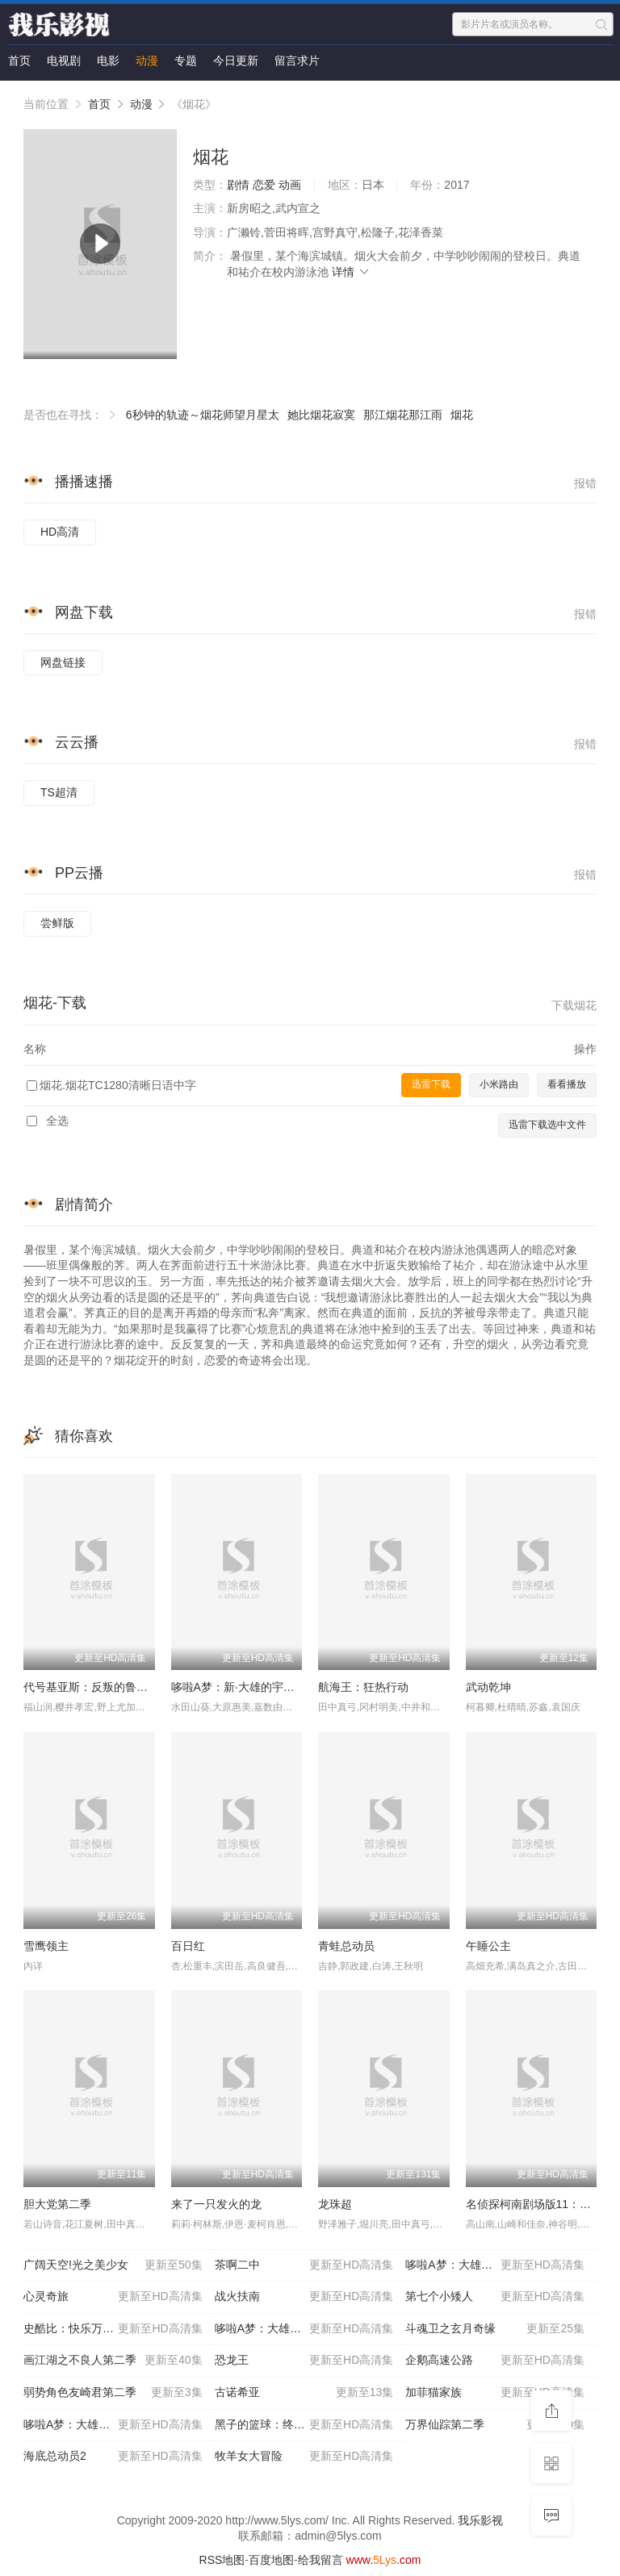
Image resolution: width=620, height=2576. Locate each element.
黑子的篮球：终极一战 (304, 2425)
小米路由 (499, 1084)
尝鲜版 (57, 922)
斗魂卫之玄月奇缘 (494, 2329)
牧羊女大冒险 (304, 2457)
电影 (108, 60)
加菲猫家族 (494, 2393)
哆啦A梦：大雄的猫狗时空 (113, 2425)
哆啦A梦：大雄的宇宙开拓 (304, 2329)
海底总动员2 (113, 2457)
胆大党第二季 (57, 2204)
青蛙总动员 (346, 1945)
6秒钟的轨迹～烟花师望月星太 (202, 414)
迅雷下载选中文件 (547, 1124)
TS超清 (59, 792)
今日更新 (235, 60)
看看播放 (566, 1084)
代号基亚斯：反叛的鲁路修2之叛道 (111, 1686)
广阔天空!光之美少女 (113, 2265)
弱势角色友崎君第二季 (113, 2393)
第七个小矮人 (494, 2297)
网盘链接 (63, 662)
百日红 (188, 1945)
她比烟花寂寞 (321, 414)
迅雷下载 (431, 1084)
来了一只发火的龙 (216, 2204)
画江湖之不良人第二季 (113, 2361)
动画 (290, 184)
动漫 (147, 60)
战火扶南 (304, 2297)
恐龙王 (304, 2361)
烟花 (461, 414)
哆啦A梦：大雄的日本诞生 (494, 2265)
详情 (351, 271)
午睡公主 (488, 1945)
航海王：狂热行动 (363, 1686)
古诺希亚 (304, 2393)
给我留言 (320, 2559)
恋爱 (264, 184)
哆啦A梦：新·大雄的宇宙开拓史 (250, 1686)
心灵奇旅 (113, 2297)
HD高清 (59, 531)
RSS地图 (222, 2559)
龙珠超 (335, 2204)
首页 (19, 60)
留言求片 (297, 60)
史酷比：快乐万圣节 (113, 2329)
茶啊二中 (304, 2265)
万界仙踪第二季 (494, 2425)
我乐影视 (480, 2520)
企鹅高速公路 (494, 2361)
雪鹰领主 (46, 1945)
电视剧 (64, 60)
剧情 (238, 184)
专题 (185, 60)
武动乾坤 (488, 1686)
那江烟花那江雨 (402, 414)
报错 (585, 483)
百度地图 (271, 2559)
